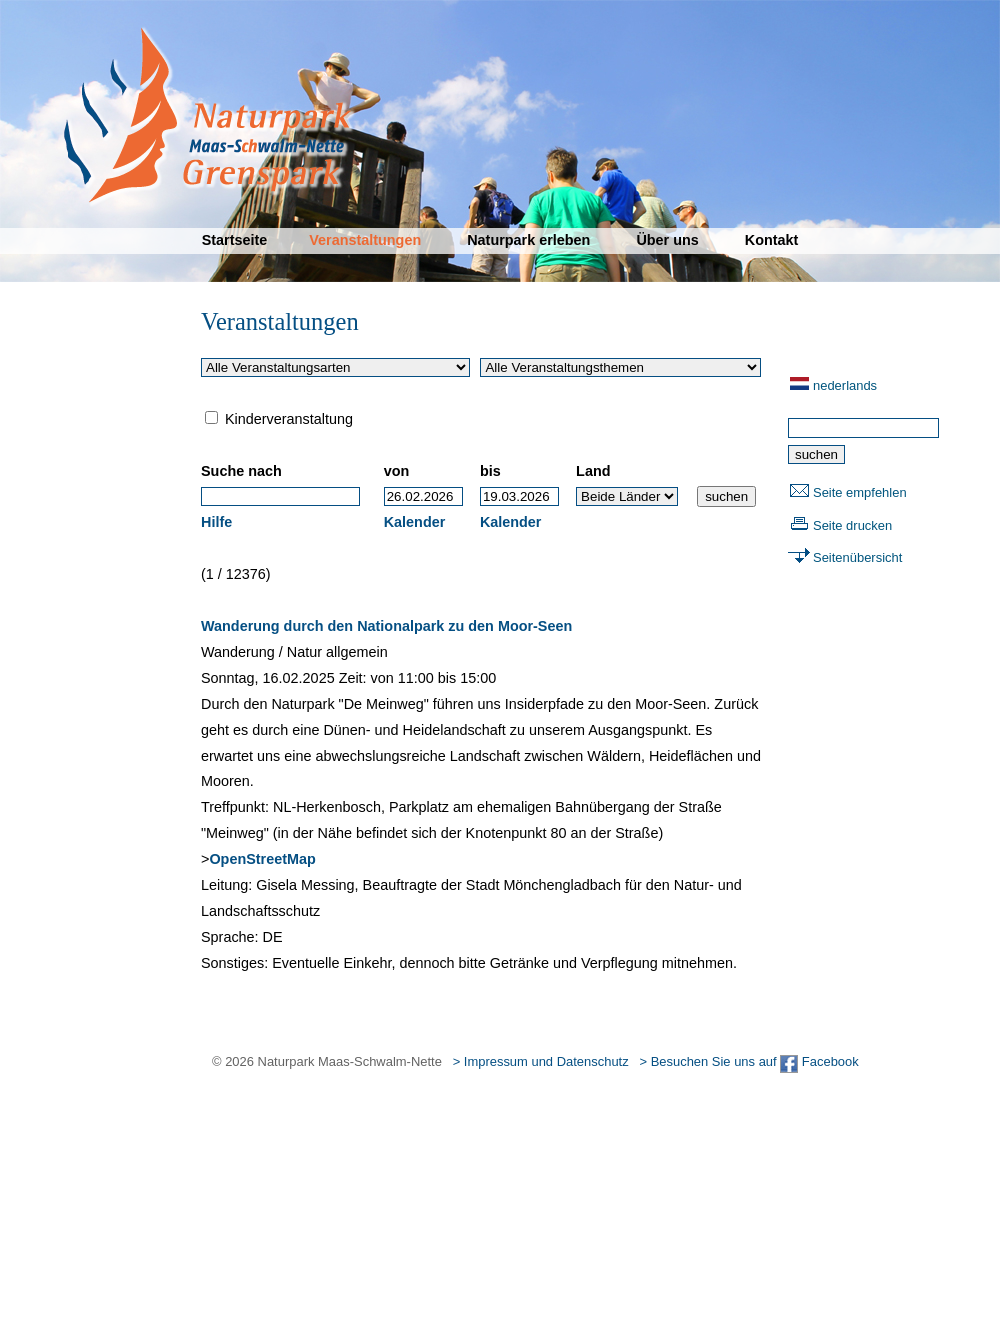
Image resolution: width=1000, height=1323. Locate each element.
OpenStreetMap (262, 859)
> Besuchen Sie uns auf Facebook (748, 1061)
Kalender (415, 522)
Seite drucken (852, 525)
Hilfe (216, 522)
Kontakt (772, 240)
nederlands (845, 385)
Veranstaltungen (365, 240)
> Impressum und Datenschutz (541, 1061)
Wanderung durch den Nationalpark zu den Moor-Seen (386, 626)
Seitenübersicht (857, 557)
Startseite (235, 240)
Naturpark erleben (528, 240)
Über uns (667, 240)
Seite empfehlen (860, 492)
